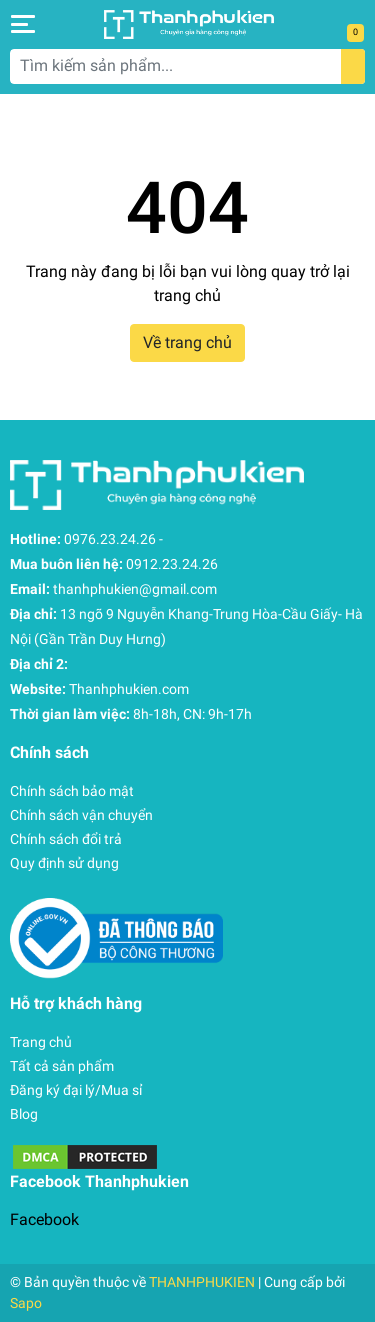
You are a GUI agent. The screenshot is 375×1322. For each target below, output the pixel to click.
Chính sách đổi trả (66, 839)
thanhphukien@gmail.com (135, 589)
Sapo (26, 1303)
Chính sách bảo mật (72, 791)
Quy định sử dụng (64, 863)
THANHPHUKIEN (202, 1282)
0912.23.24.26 (172, 564)
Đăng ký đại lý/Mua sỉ (76, 1090)
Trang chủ (41, 1042)
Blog (24, 1114)
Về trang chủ (187, 342)
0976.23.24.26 (110, 539)
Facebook (44, 1219)
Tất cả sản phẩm (62, 1066)
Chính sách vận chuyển (81, 815)
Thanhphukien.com (129, 689)
